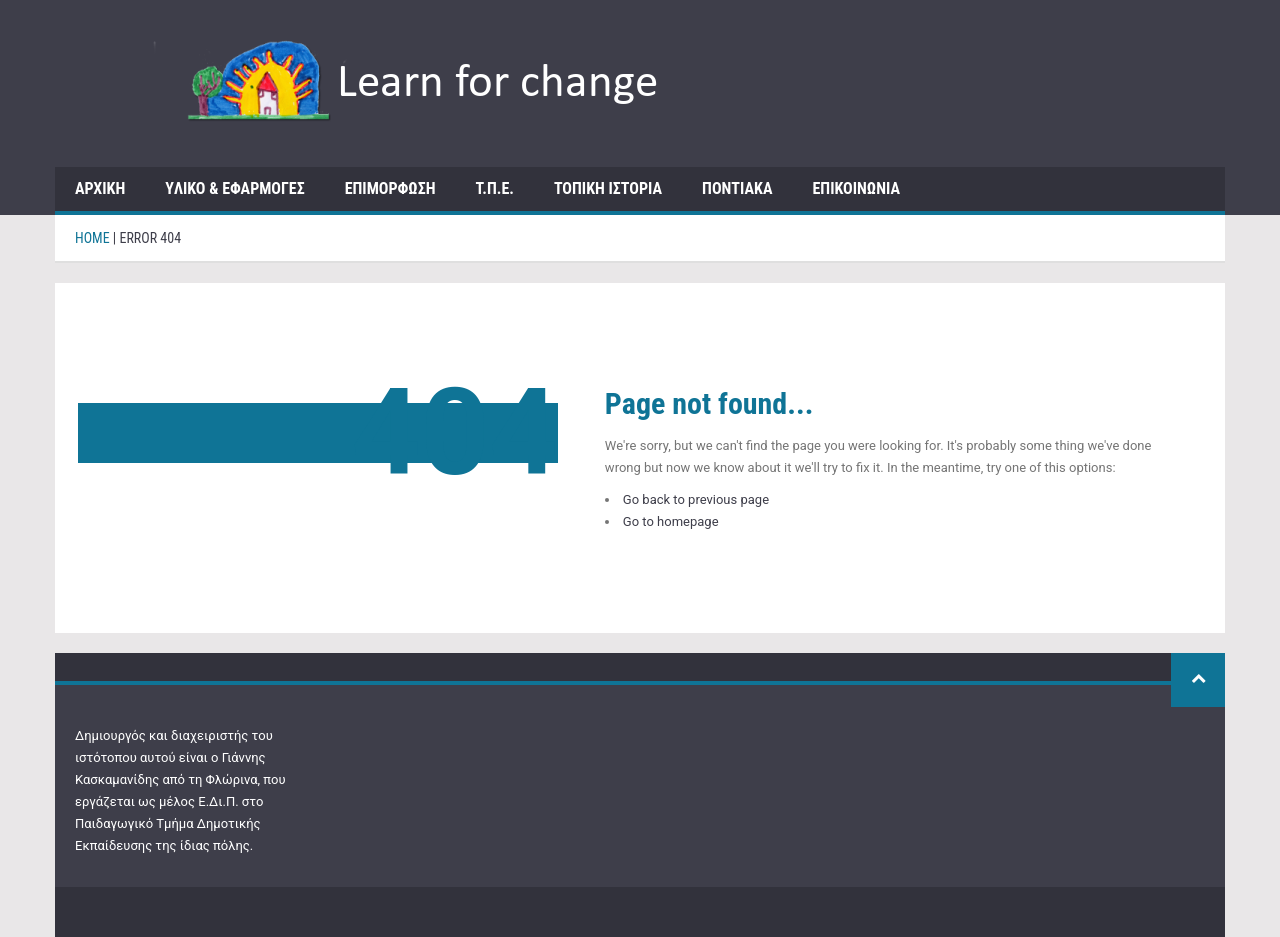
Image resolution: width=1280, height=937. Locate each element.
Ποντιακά (737, 188)
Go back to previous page (696, 499)
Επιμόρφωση (390, 188)
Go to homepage (671, 521)
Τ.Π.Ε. (495, 188)
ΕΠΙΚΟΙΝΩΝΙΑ (856, 188)
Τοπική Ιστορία (608, 188)
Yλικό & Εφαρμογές (234, 188)
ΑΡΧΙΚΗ (100, 188)
